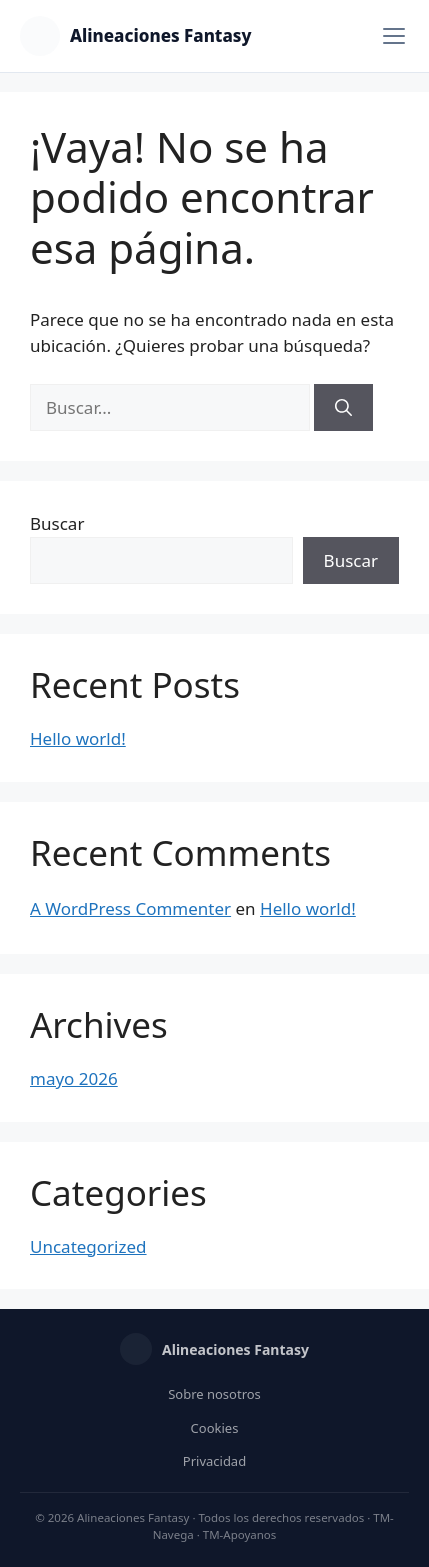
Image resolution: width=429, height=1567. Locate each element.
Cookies (215, 1428)
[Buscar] (343, 408)
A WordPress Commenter (130, 908)
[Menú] (394, 36)
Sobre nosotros (214, 1394)
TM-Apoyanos (240, 1534)
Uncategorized (88, 1246)
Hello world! (78, 738)
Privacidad (214, 1461)
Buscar (57, 523)
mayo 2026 (74, 1078)
